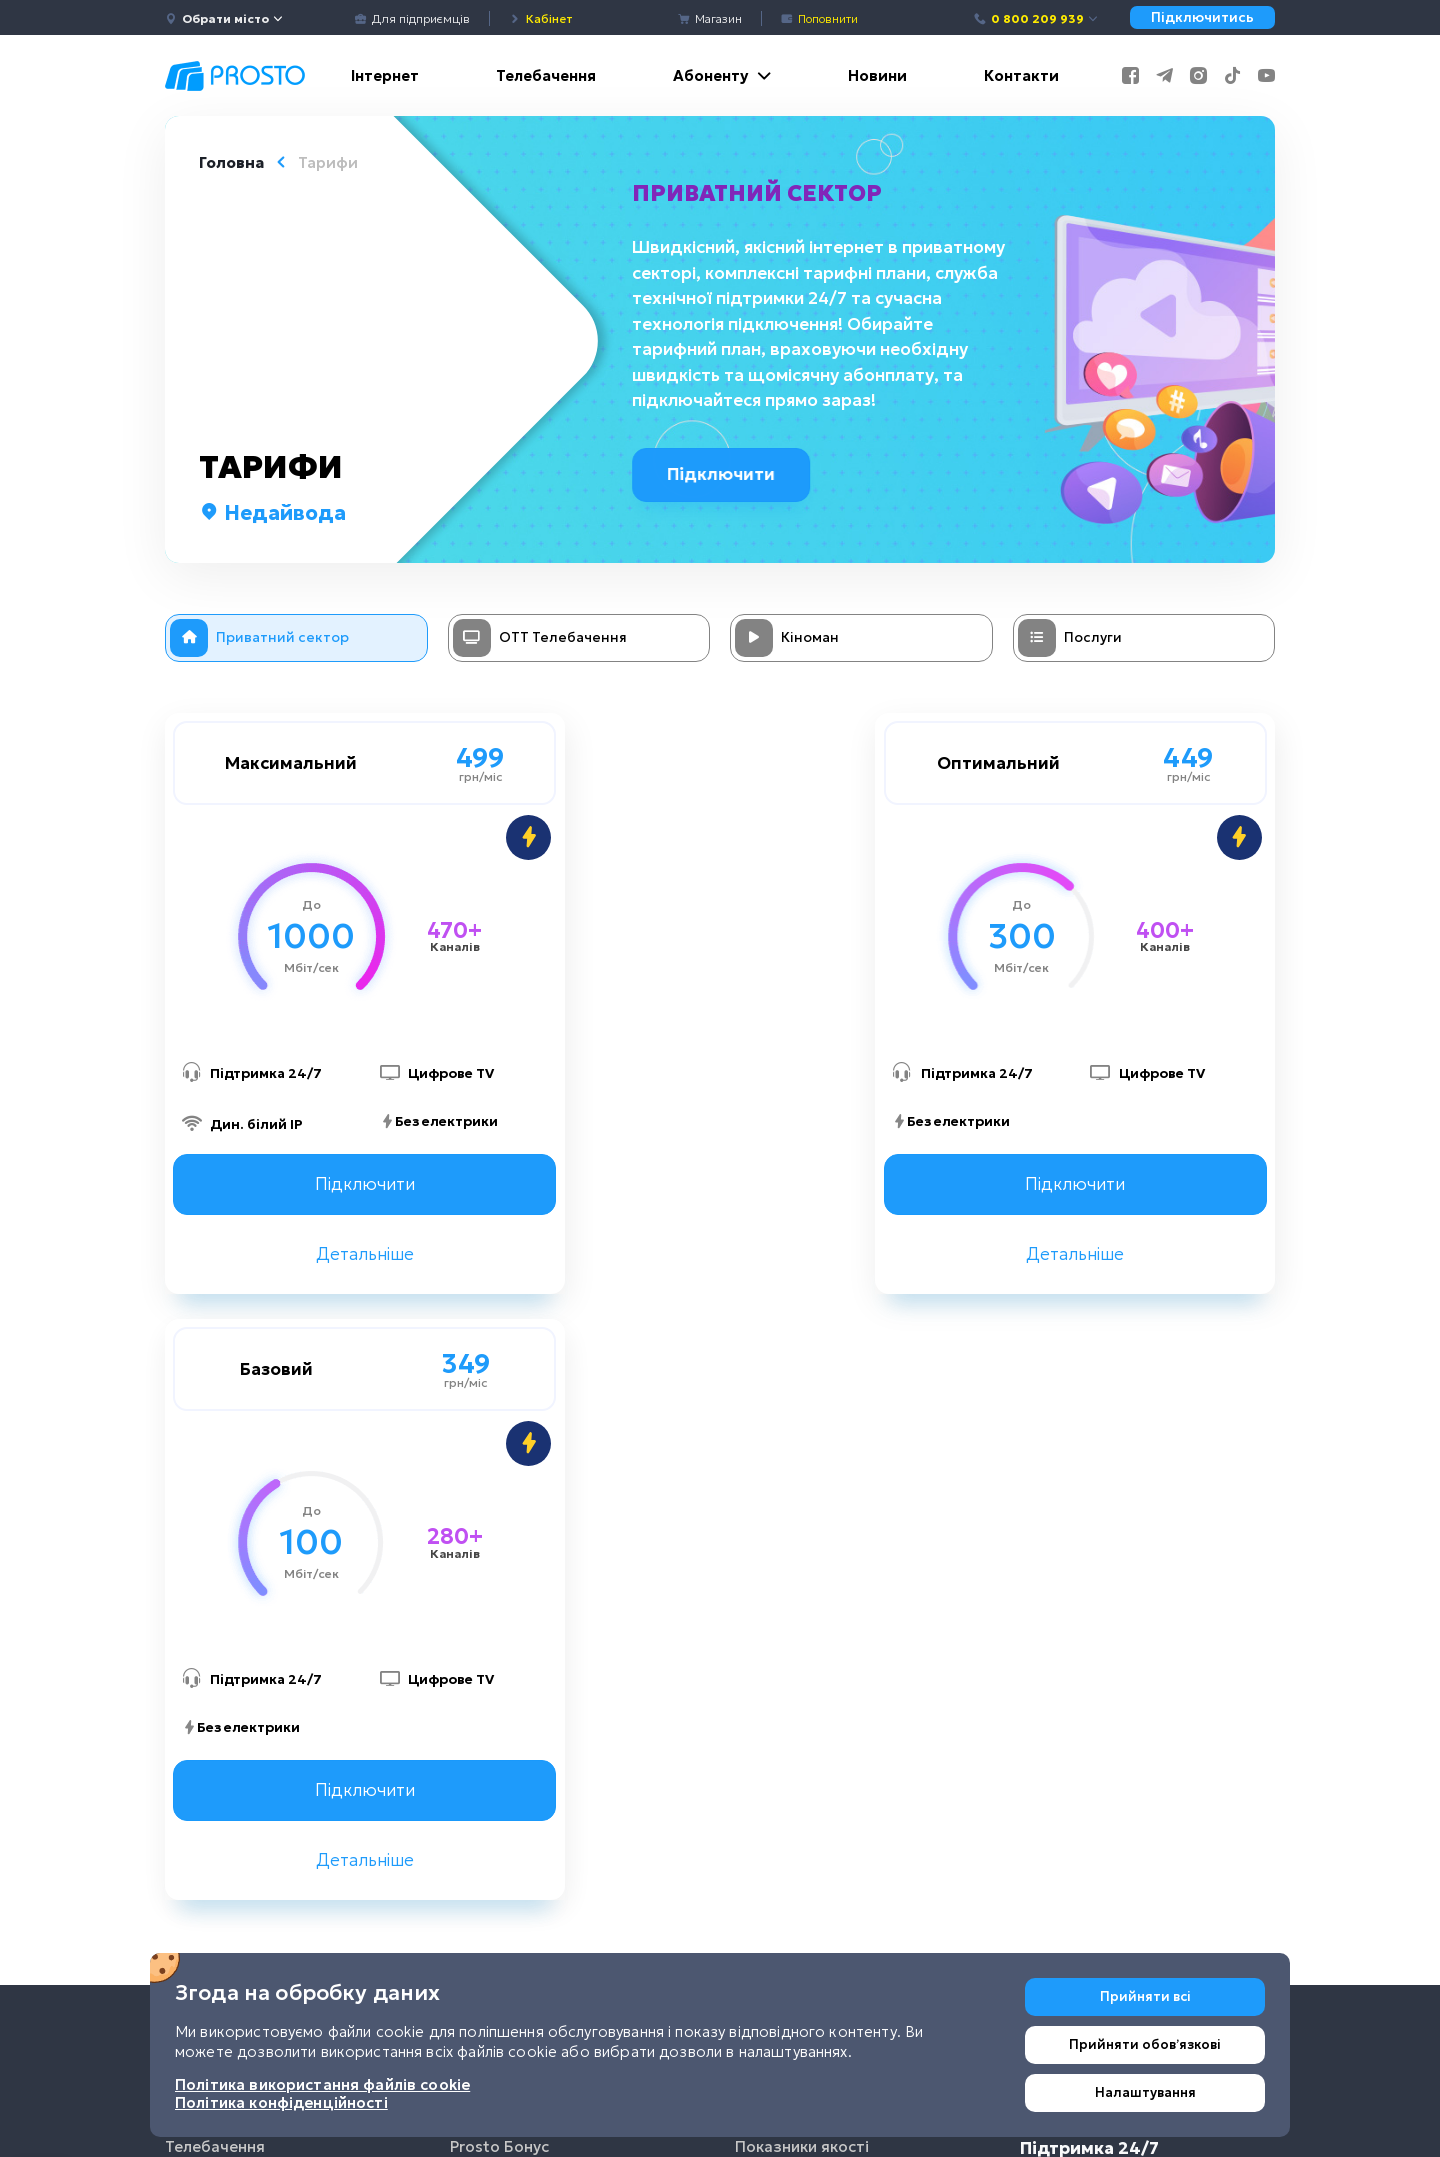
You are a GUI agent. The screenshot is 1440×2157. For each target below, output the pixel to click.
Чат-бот (481, 1792)
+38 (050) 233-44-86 (1116, 1698)
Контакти (1021, 75)
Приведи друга (507, 1599)
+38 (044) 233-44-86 (1117, 1601)
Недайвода (272, 513)
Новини (877, 75)
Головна (231, 162)
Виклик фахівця (509, 1696)
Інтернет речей (224, 1599)
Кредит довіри (507, 1647)
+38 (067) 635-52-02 (1115, 1650)
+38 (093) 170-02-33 (1113, 1747)
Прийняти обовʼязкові (1145, 2044)
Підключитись (1202, 17)
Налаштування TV (518, 1744)
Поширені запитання (815, 1599)
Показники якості (802, 1550)
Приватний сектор (760, 193)
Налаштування (1145, 2092)
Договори (773, 1502)
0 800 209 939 (1036, 18)
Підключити (729, 474)
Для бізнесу (211, 1647)
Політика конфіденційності (839, 1744)
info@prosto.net (1099, 1795)
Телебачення (546, 75)
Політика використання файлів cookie (852, 1804)
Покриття (772, 1647)
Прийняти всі (1145, 1996)
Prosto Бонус (499, 1550)
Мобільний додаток (526, 1502)
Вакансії (766, 1696)
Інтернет (385, 75)
